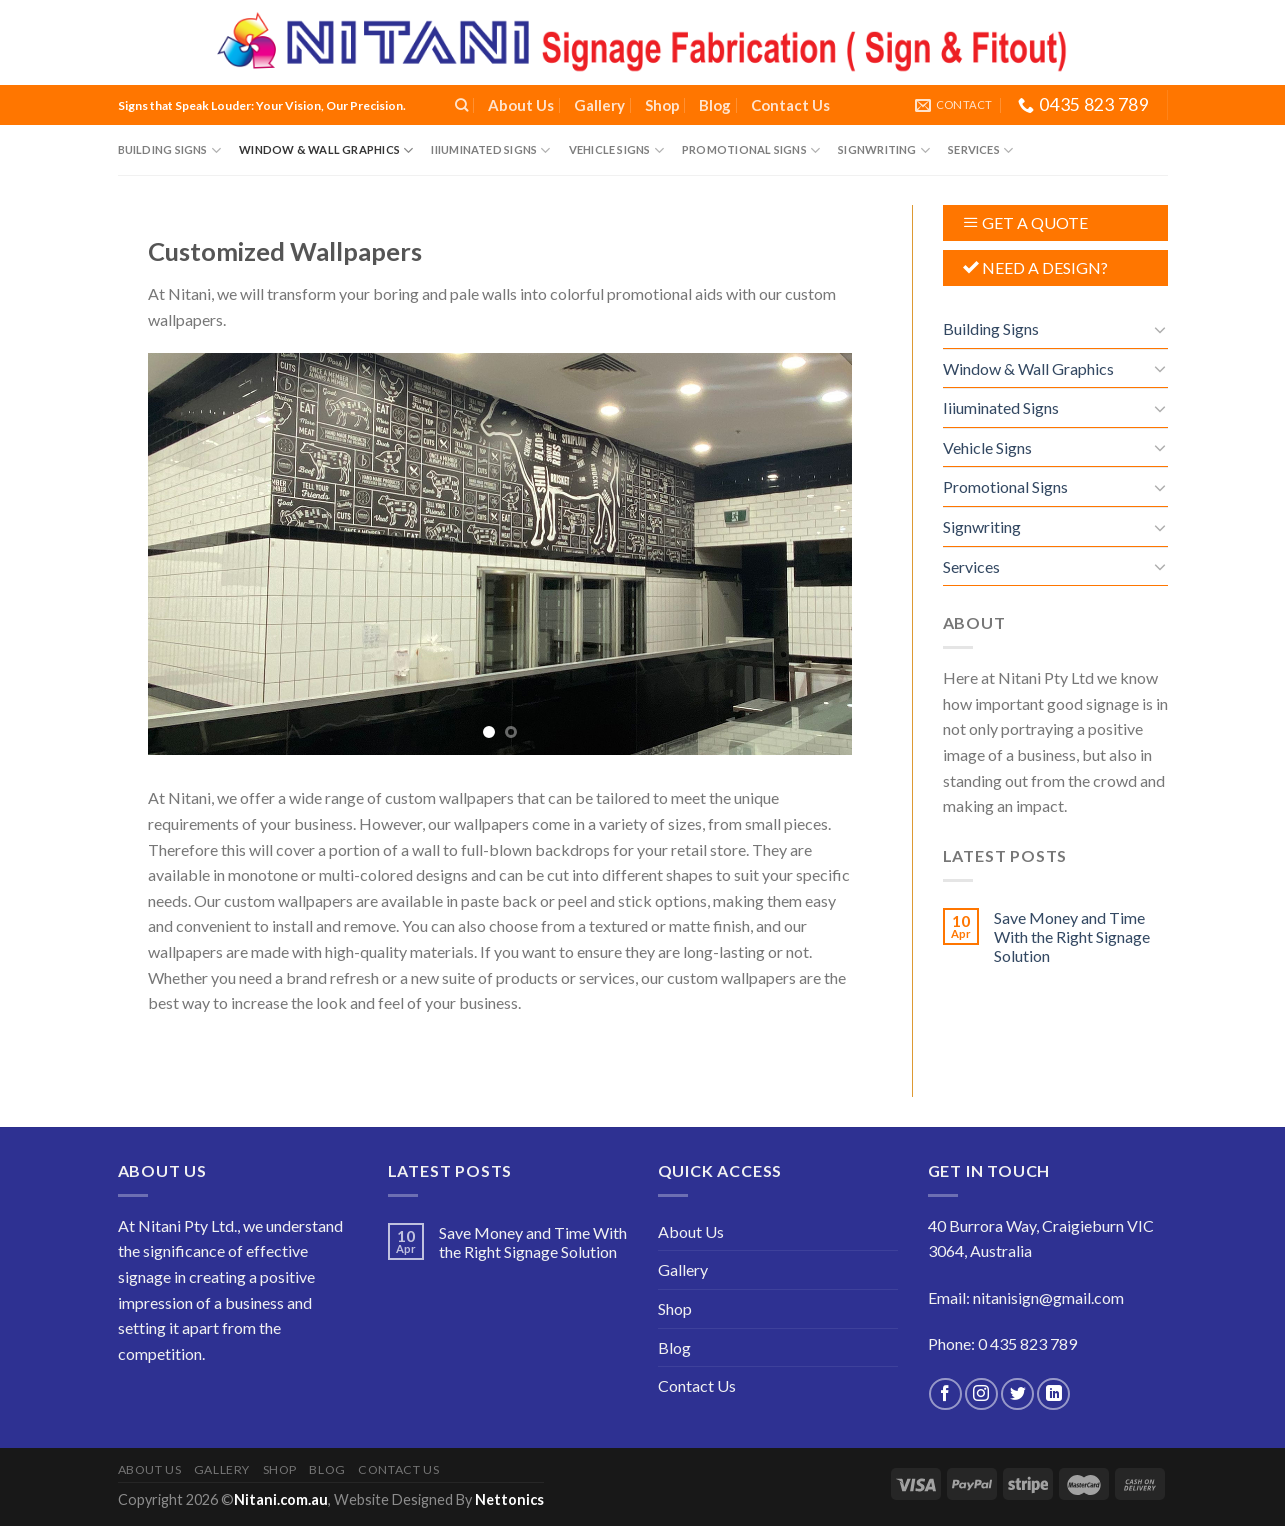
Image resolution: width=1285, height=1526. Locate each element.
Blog (715, 105)
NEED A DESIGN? (1045, 267)
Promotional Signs (751, 150)
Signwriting (884, 150)
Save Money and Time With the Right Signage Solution (1072, 936)
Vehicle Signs (616, 150)
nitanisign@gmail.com (1048, 1297)
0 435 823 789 (1027, 1343)
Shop (662, 105)
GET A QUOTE (1035, 222)
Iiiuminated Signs (490, 150)
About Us (521, 105)
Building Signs (170, 150)
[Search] (461, 105)
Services (980, 150)
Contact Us (790, 105)
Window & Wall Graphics (326, 150)
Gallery (599, 105)
